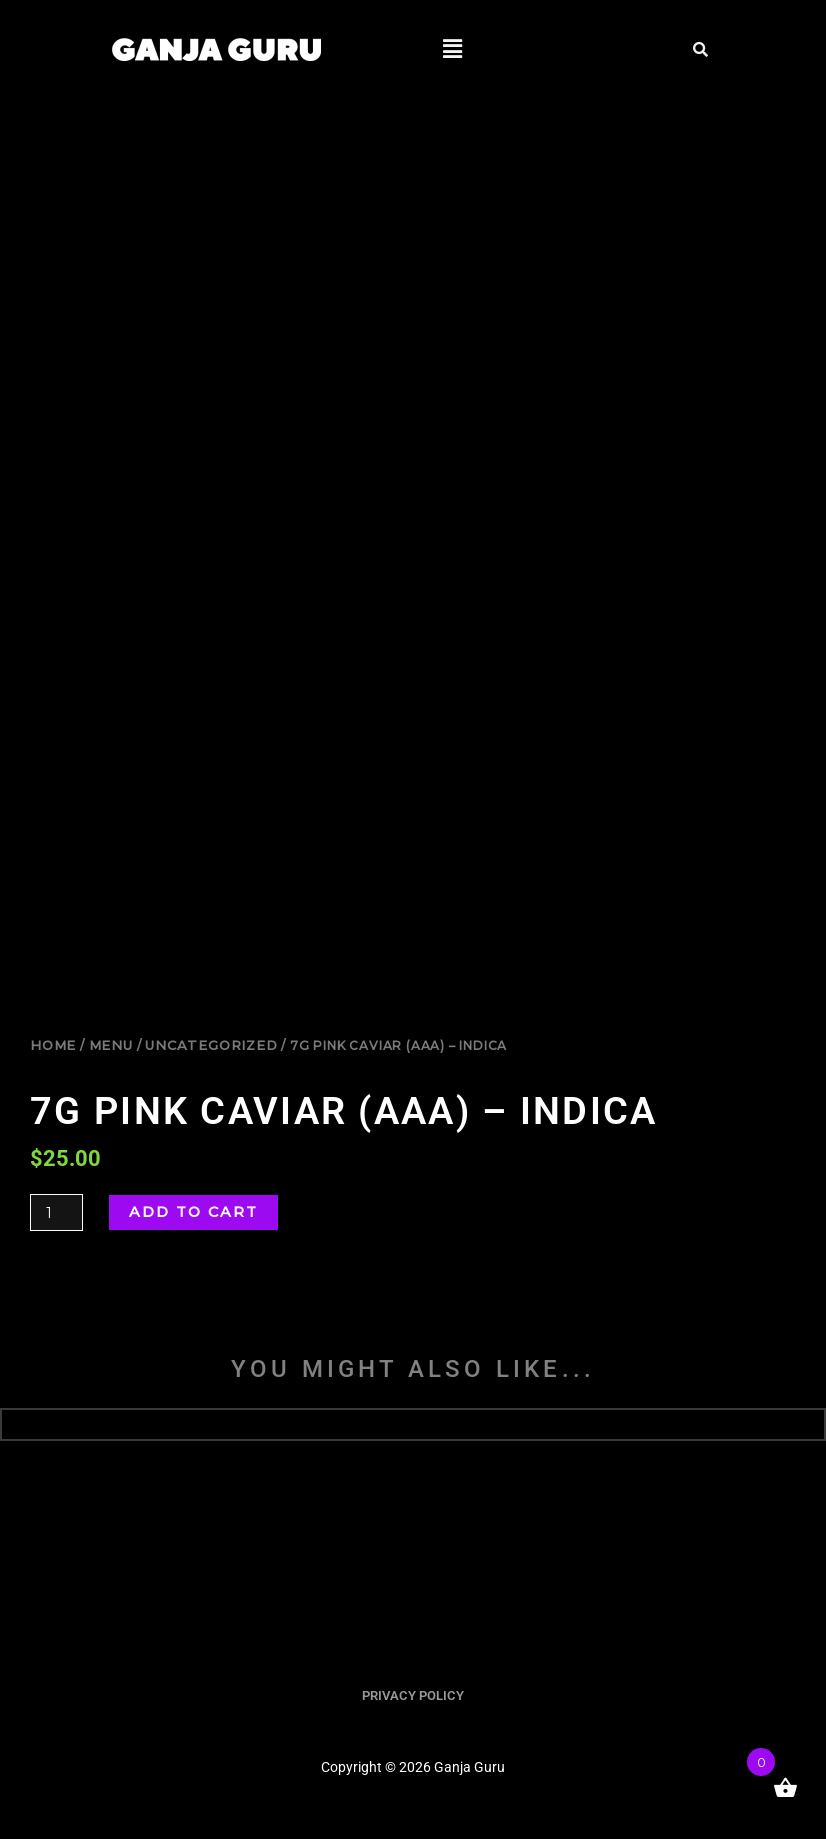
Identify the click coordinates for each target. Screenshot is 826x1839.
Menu (111, 1045)
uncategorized (211, 1045)
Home (53, 1045)
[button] (452, 49)
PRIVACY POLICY (413, 1695)
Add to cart (193, 1212)
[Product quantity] (56, 1212)
